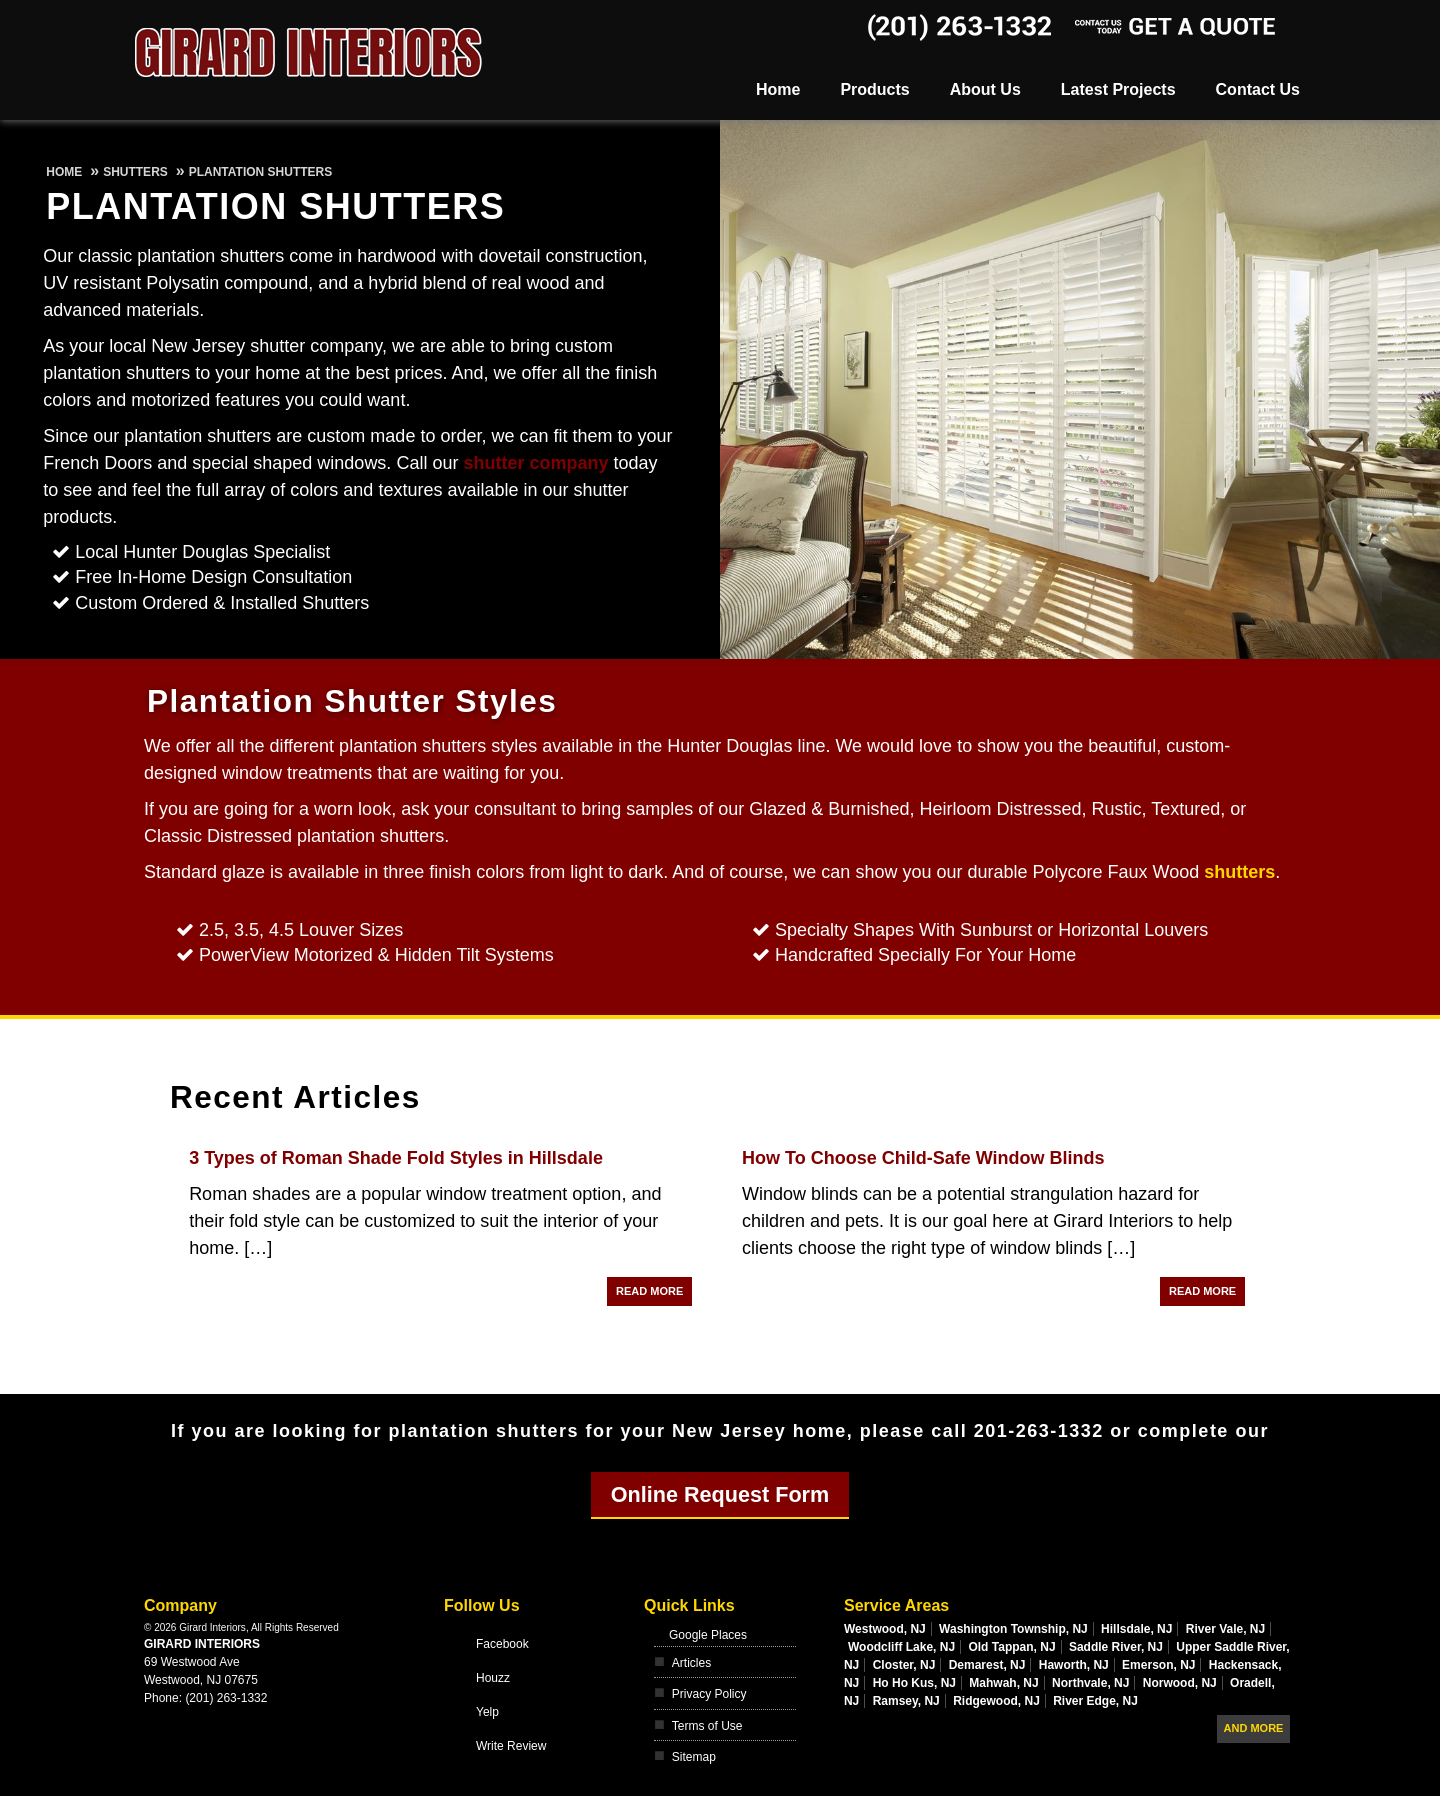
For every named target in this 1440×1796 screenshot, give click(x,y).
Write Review (511, 1746)
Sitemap (694, 1757)
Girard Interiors (202, 1644)
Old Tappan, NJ (1011, 1647)
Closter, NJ (904, 1665)
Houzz (493, 1678)
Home (778, 89)
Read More (649, 1291)
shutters (1239, 872)
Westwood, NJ (885, 1629)
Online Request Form (720, 1494)
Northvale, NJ (1090, 1683)
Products (874, 89)
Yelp (487, 1712)
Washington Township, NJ (1013, 1629)
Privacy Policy (709, 1694)
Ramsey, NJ (906, 1701)
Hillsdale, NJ (1136, 1629)
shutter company (535, 463)
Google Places (708, 1635)
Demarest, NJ (987, 1665)
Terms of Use (707, 1726)
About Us (985, 89)
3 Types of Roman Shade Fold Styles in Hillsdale (396, 1158)
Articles (691, 1663)
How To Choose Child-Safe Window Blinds (923, 1158)
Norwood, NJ (1180, 1683)
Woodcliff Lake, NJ (901, 1647)
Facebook (502, 1644)
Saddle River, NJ (1116, 1647)
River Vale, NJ (1225, 1629)
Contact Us (1258, 89)
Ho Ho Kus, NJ (914, 1683)
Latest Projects (1118, 89)
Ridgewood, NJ (996, 1701)
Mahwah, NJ (1003, 1683)
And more (1254, 1728)
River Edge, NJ (1095, 1701)
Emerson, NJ (1158, 1665)
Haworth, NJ (1074, 1665)
